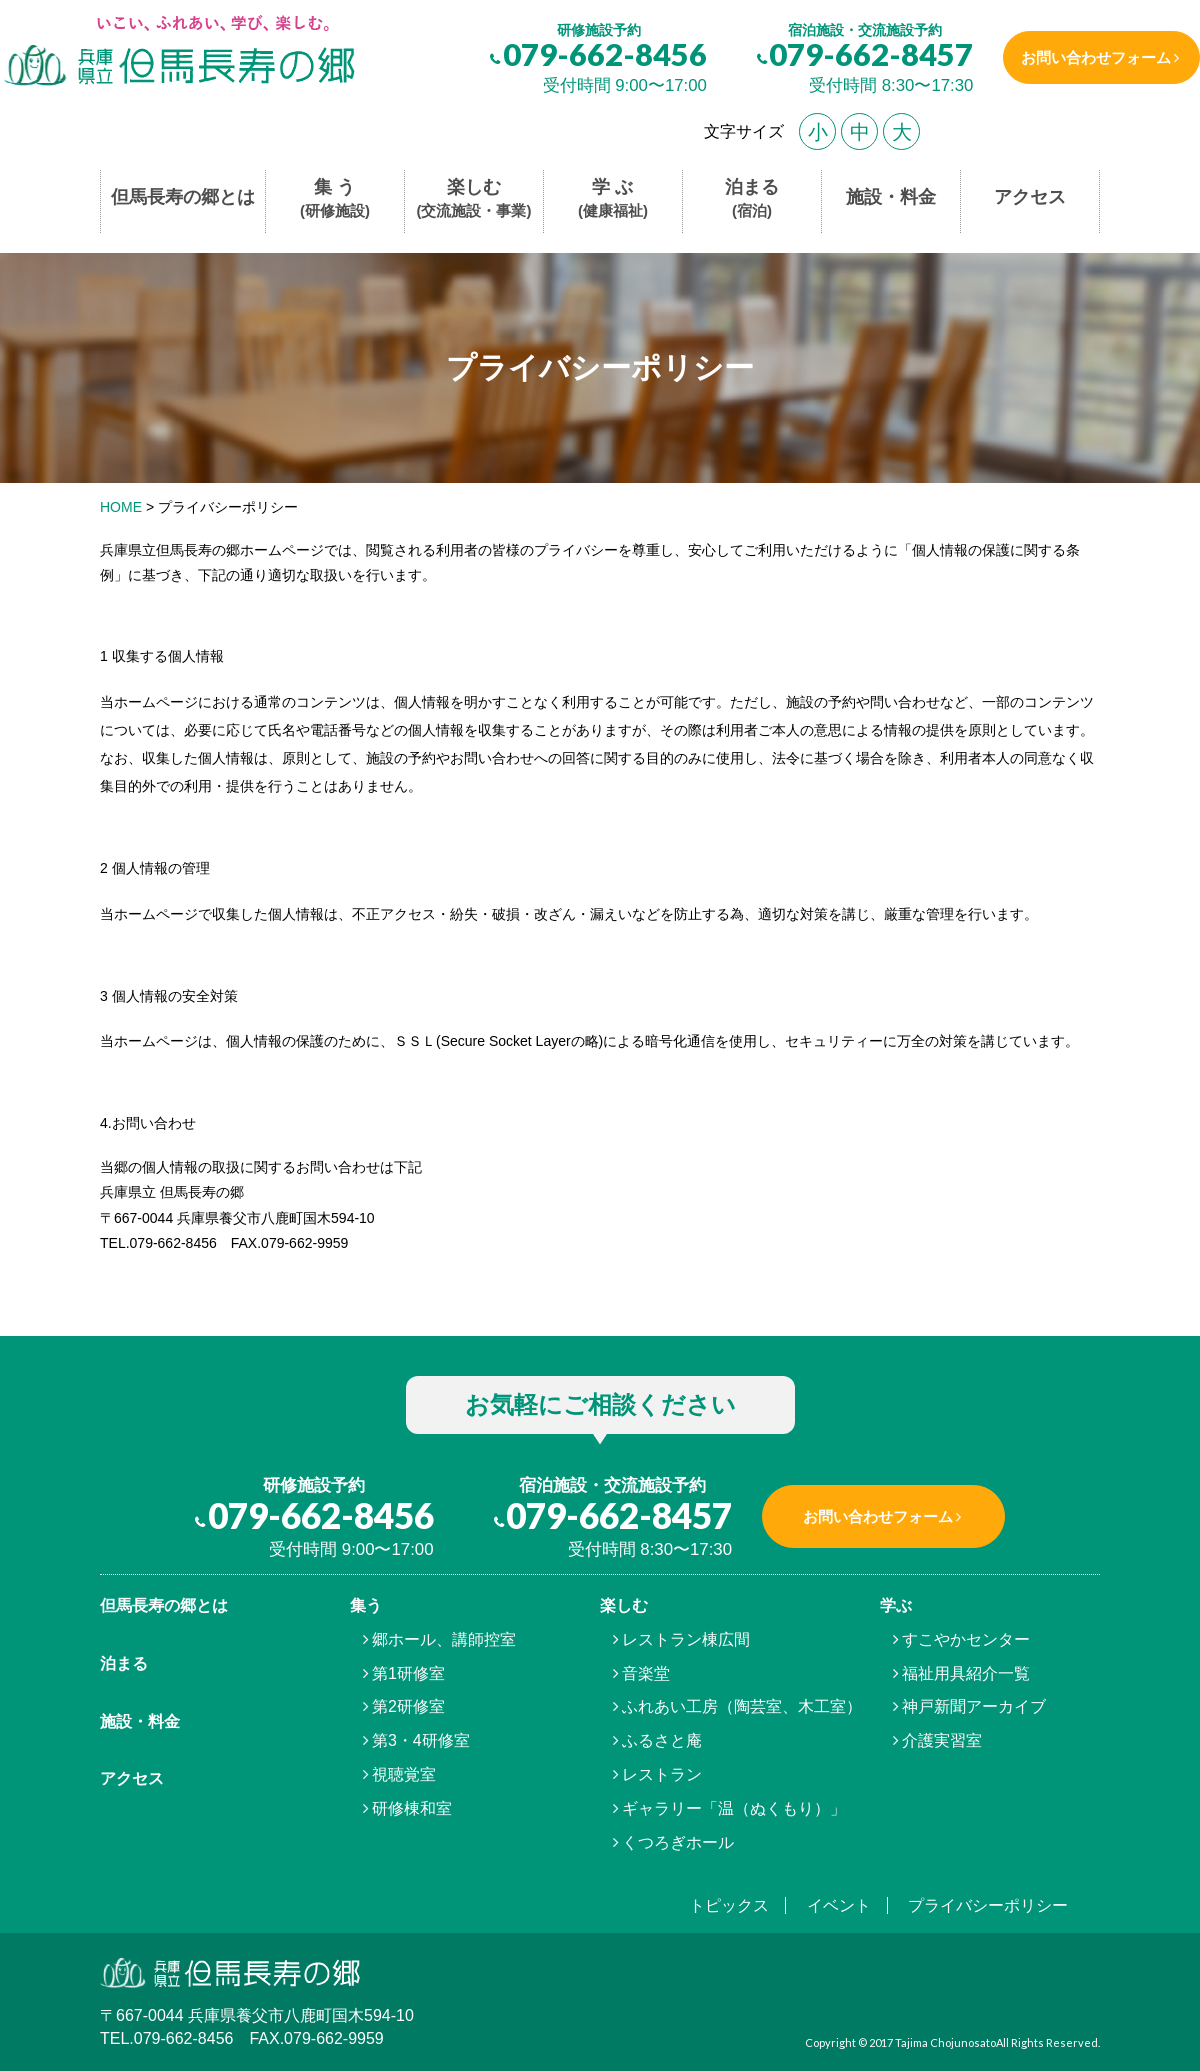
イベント (839, 1905)
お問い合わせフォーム (1093, 57)
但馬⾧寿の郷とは (164, 1605)
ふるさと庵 (662, 1740)
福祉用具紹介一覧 (966, 1673)
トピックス (729, 1905)
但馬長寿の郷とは (183, 197)
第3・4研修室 (421, 1740)
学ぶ (896, 1605)
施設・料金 (891, 197)
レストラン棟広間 (686, 1639)
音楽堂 (646, 1673)
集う (366, 1605)
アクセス (1030, 197)
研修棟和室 (412, 1808)
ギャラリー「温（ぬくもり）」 (734, 1808)
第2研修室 (408, 1706)
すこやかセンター (966, 1639)
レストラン (662, 1774)
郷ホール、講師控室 (444, 1639)
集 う (335, 199)
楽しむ (474, 199)
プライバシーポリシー (988, 1905)
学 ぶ (613, 199)
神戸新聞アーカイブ (974, 1706)
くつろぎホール (678, 1842)
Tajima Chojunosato (945, 2042)
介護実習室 (942, 1740)
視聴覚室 (404, 1774)
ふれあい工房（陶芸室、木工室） (742, 1706)
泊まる (752, 199)
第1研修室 (408, 1673)
